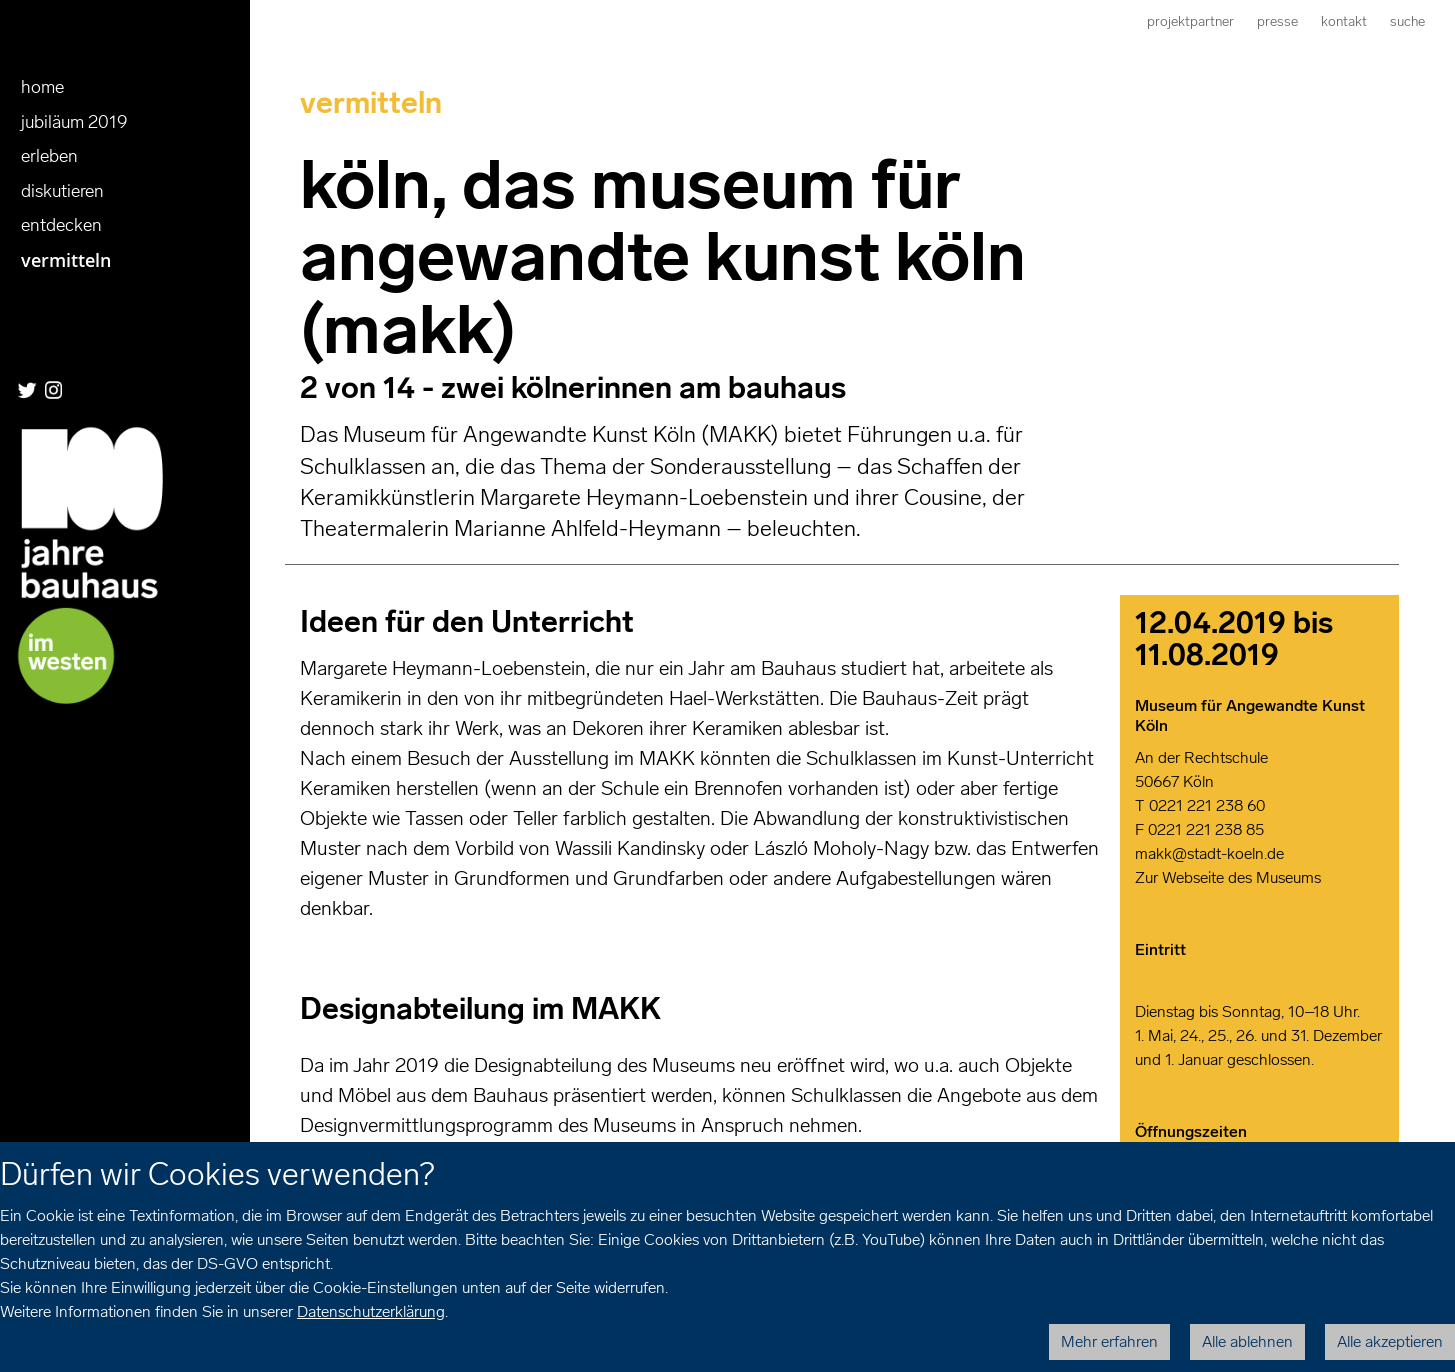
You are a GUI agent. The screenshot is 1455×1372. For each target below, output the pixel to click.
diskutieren (62, 191)
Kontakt (1344, 21)
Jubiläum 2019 (74, 122)
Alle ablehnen (1247, 1341)
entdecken (61, 225)
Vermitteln (66, 260)
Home (42, 87)
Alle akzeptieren (1390, 1341)
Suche (1407, 21)
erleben (49, 156)
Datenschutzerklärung (371, 1311)
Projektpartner (1190, 21)
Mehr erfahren (1109, 1341)
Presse (1277, 21)
